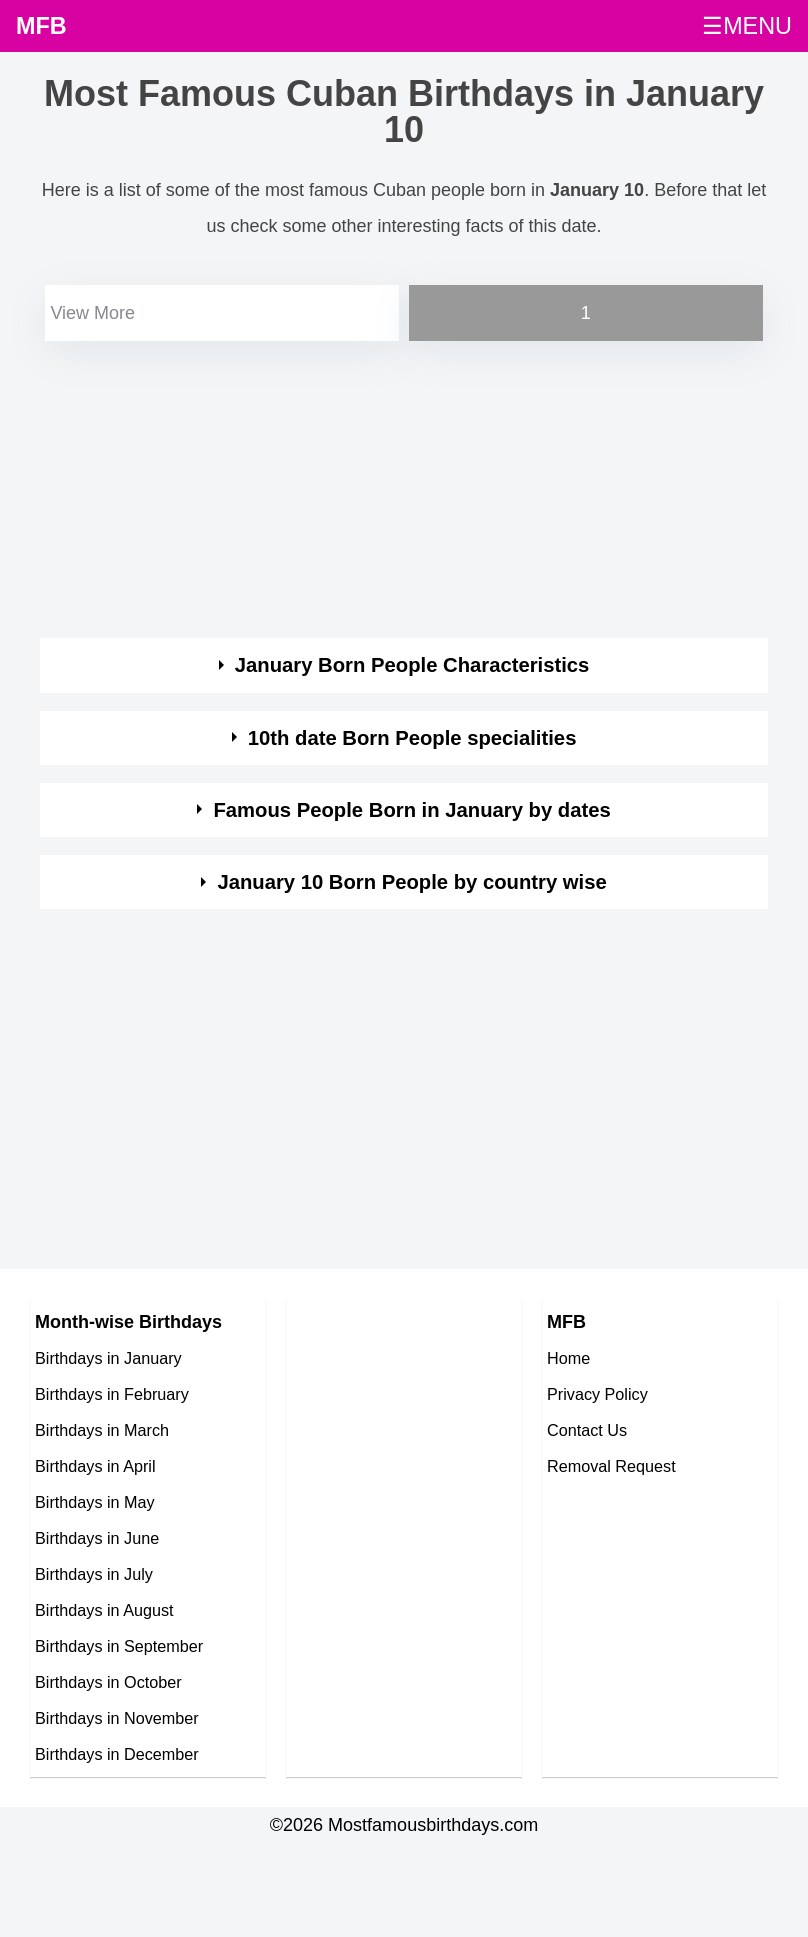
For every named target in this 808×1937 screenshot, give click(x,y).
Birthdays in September (119, 1646)
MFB (41, 26)
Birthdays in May (95, 1502)
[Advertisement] (385, 486)
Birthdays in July (94, 1574)
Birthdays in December (117, 1754)
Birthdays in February (112, 1394)
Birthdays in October (108, 1682)
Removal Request (611, 1466)
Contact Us (587, 1430)
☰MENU (747, 26)
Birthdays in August (104, 1610)
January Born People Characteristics (412, 665)
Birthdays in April (95, 1466)
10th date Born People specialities (412, 738)
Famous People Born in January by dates (411, 810)
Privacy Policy (597, 1394)
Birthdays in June (97, 1538)
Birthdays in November (117, 1718)
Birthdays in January (108, 1358)
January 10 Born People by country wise (411, 882)
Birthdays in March (102, 1430)
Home (568, 1358)
